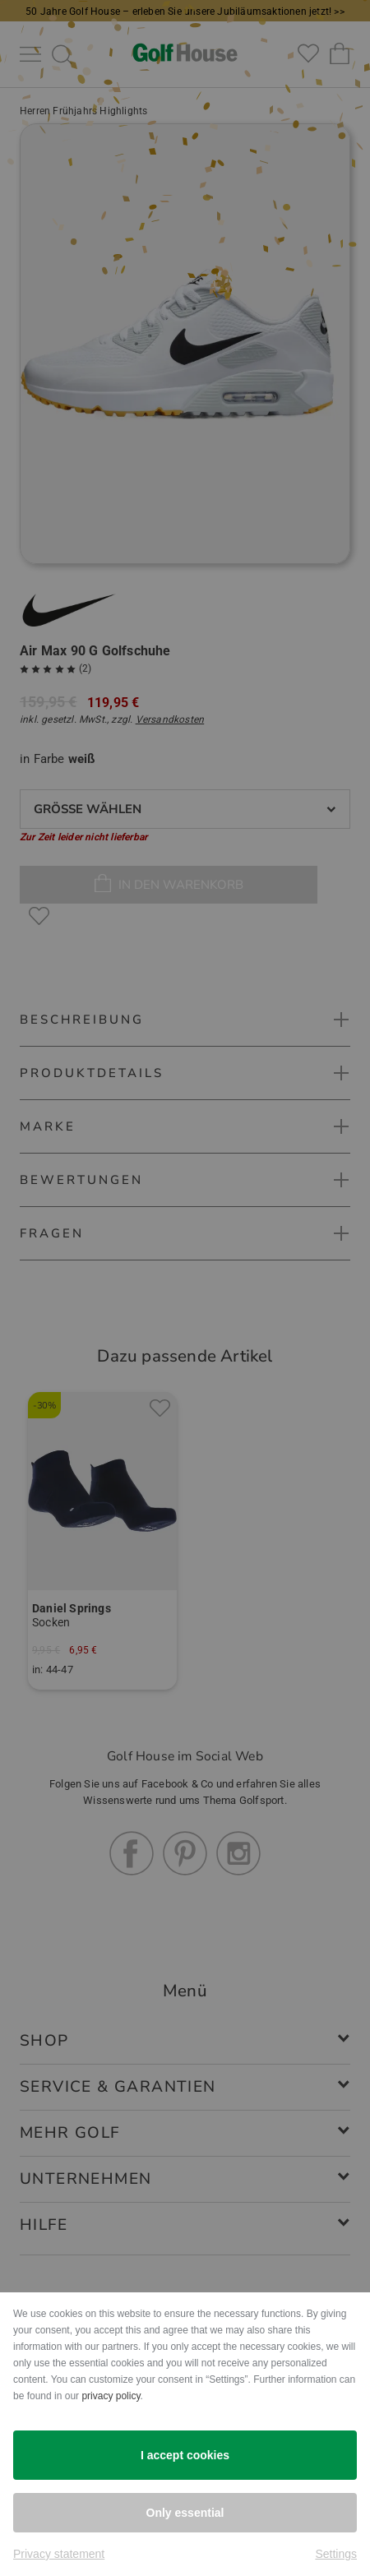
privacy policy (110, 2396)
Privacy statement (58, 2553)
